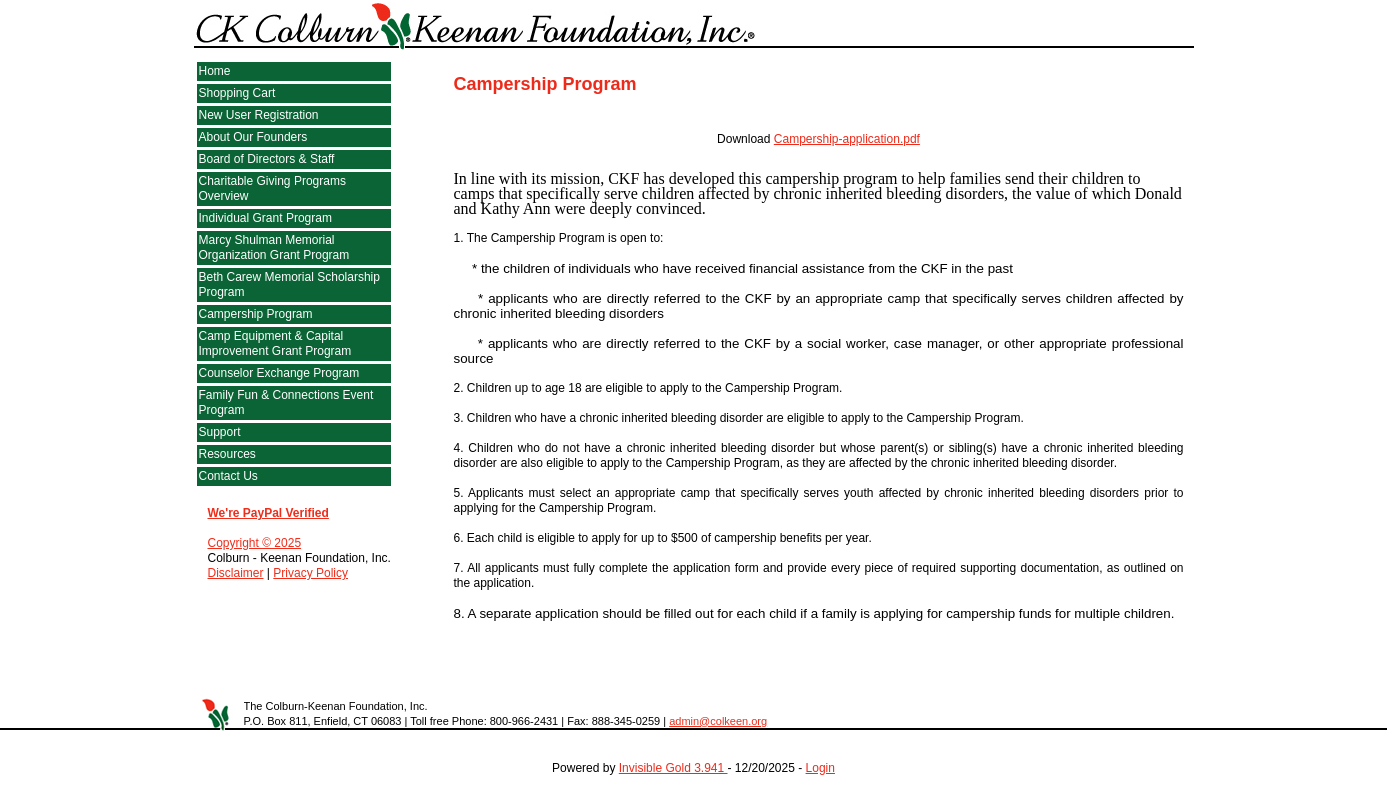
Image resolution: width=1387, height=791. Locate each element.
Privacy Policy (310, 573)
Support (220, 432)
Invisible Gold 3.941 (673, 768)
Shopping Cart (237, 93)
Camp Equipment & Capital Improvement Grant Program (275, 343)
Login (820, 768)
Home (215, 71)
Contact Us (228, 476)
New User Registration (259, 115)
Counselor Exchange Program (279, 373)
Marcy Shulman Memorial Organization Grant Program (274, 247)
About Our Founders (253, 137)
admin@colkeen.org (718, 721)
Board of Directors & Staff (267, 159)
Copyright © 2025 (255, 543)
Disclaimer (236, 573)
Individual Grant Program (265, 218)
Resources (227, 454)
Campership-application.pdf (847, 139)
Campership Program (256, 314)
